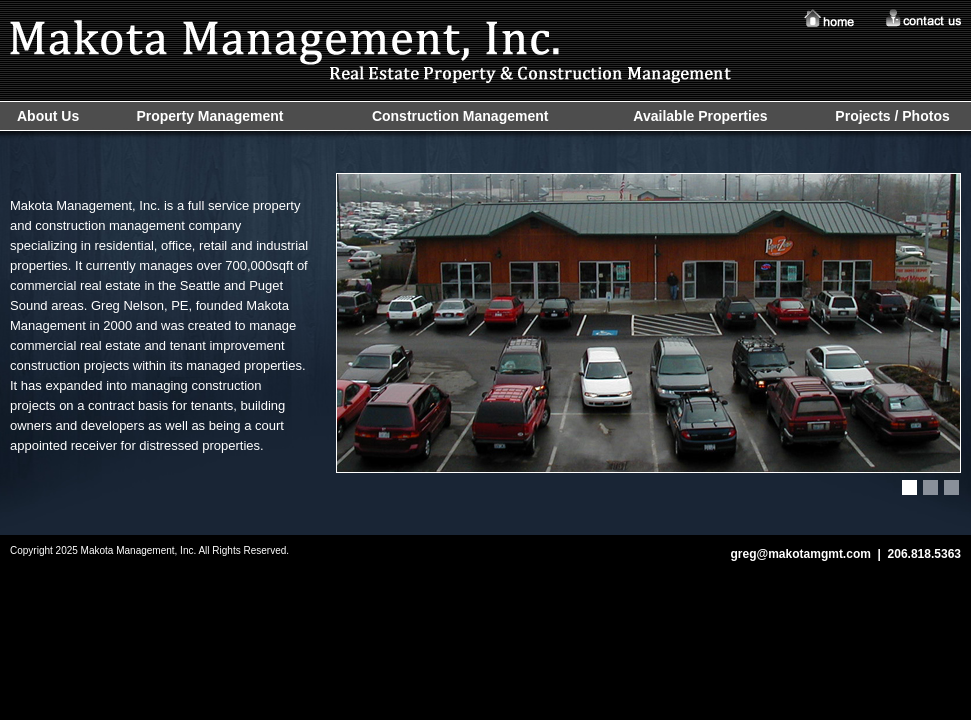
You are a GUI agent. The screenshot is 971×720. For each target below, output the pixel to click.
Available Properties (700, 116)
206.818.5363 (924, 554)
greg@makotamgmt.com (800, 554)
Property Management (209, 116)
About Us (48, 116)
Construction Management (460, 116)
